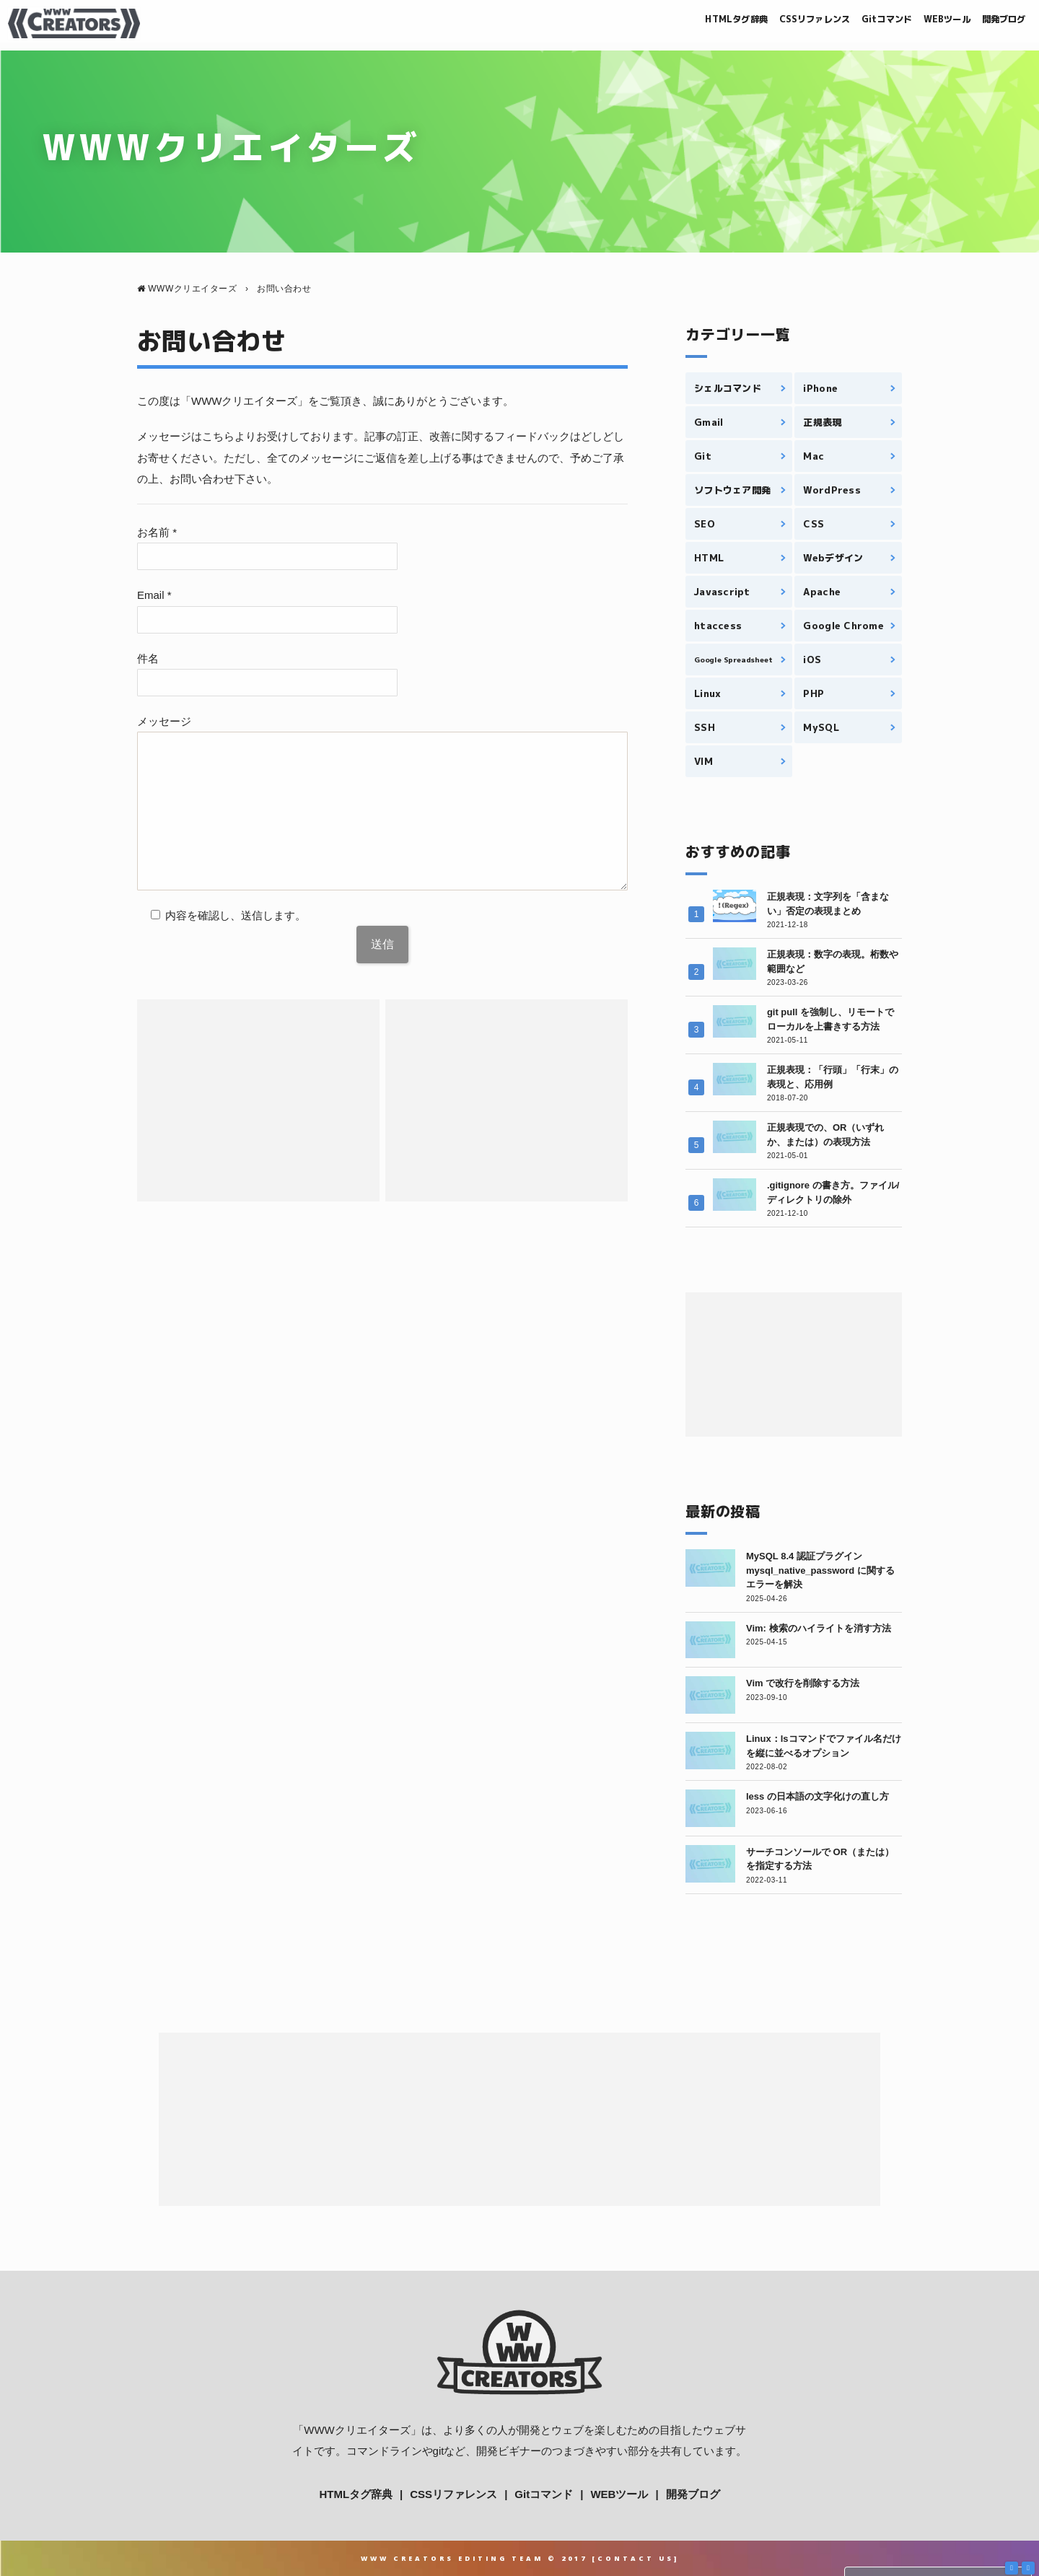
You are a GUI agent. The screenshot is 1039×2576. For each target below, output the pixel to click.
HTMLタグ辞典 (658, 22)
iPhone (820, 388)
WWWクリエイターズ (357, 2430)
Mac (813, 456)
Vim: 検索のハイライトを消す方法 (818, 1628)
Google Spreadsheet (733, 659)
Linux (707, 693)
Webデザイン (833, 557)
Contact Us (635, 2558)
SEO (704, 523)
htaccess (718, 625)
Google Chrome (843, 625)
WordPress (831, 489)
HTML (709, 557)
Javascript (722, 591)
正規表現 (822, 422)
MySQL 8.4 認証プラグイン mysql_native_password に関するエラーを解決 (820, 1570)
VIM (703, 761)
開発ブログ (994, 22)
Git (702, 456)
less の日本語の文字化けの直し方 (817, 1796)
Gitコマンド (847, 22)
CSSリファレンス (756, 22)
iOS (812, 659)
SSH (704, 727)
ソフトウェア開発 (732, 489)
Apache (822, 591)
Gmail (708, 422)
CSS (813, 523)
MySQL (820, 727)
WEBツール (922, 22)
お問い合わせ (211, 340)
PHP (813, 693)
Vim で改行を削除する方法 (802, 1683)
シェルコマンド (727, 388)
